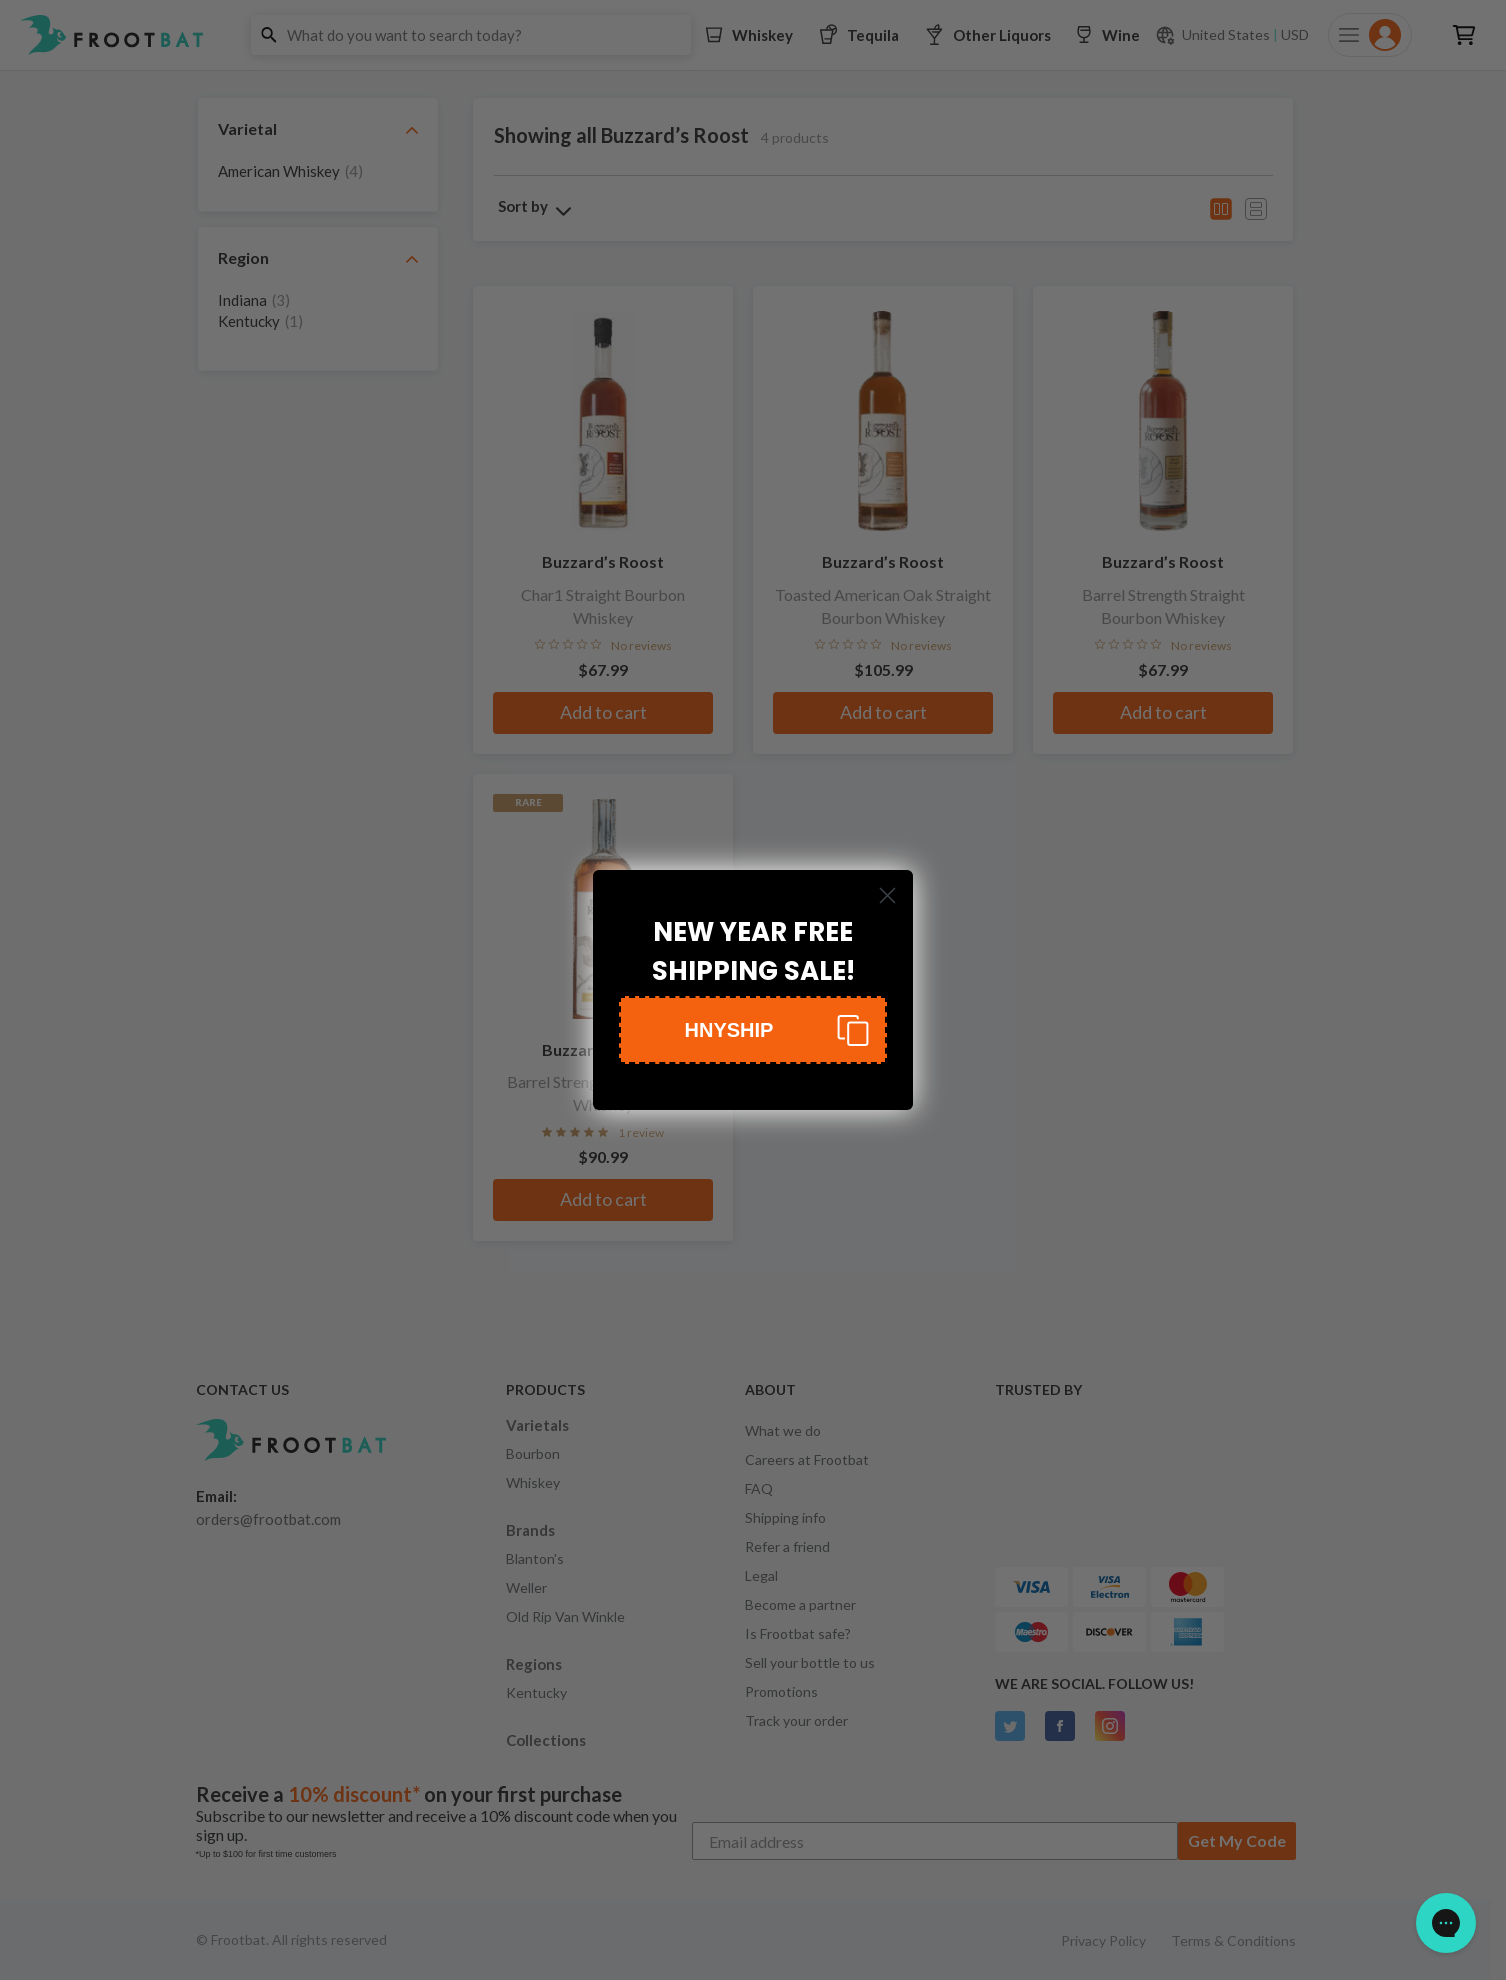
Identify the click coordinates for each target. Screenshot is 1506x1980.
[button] (753, 1030)
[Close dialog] (887, 895)
